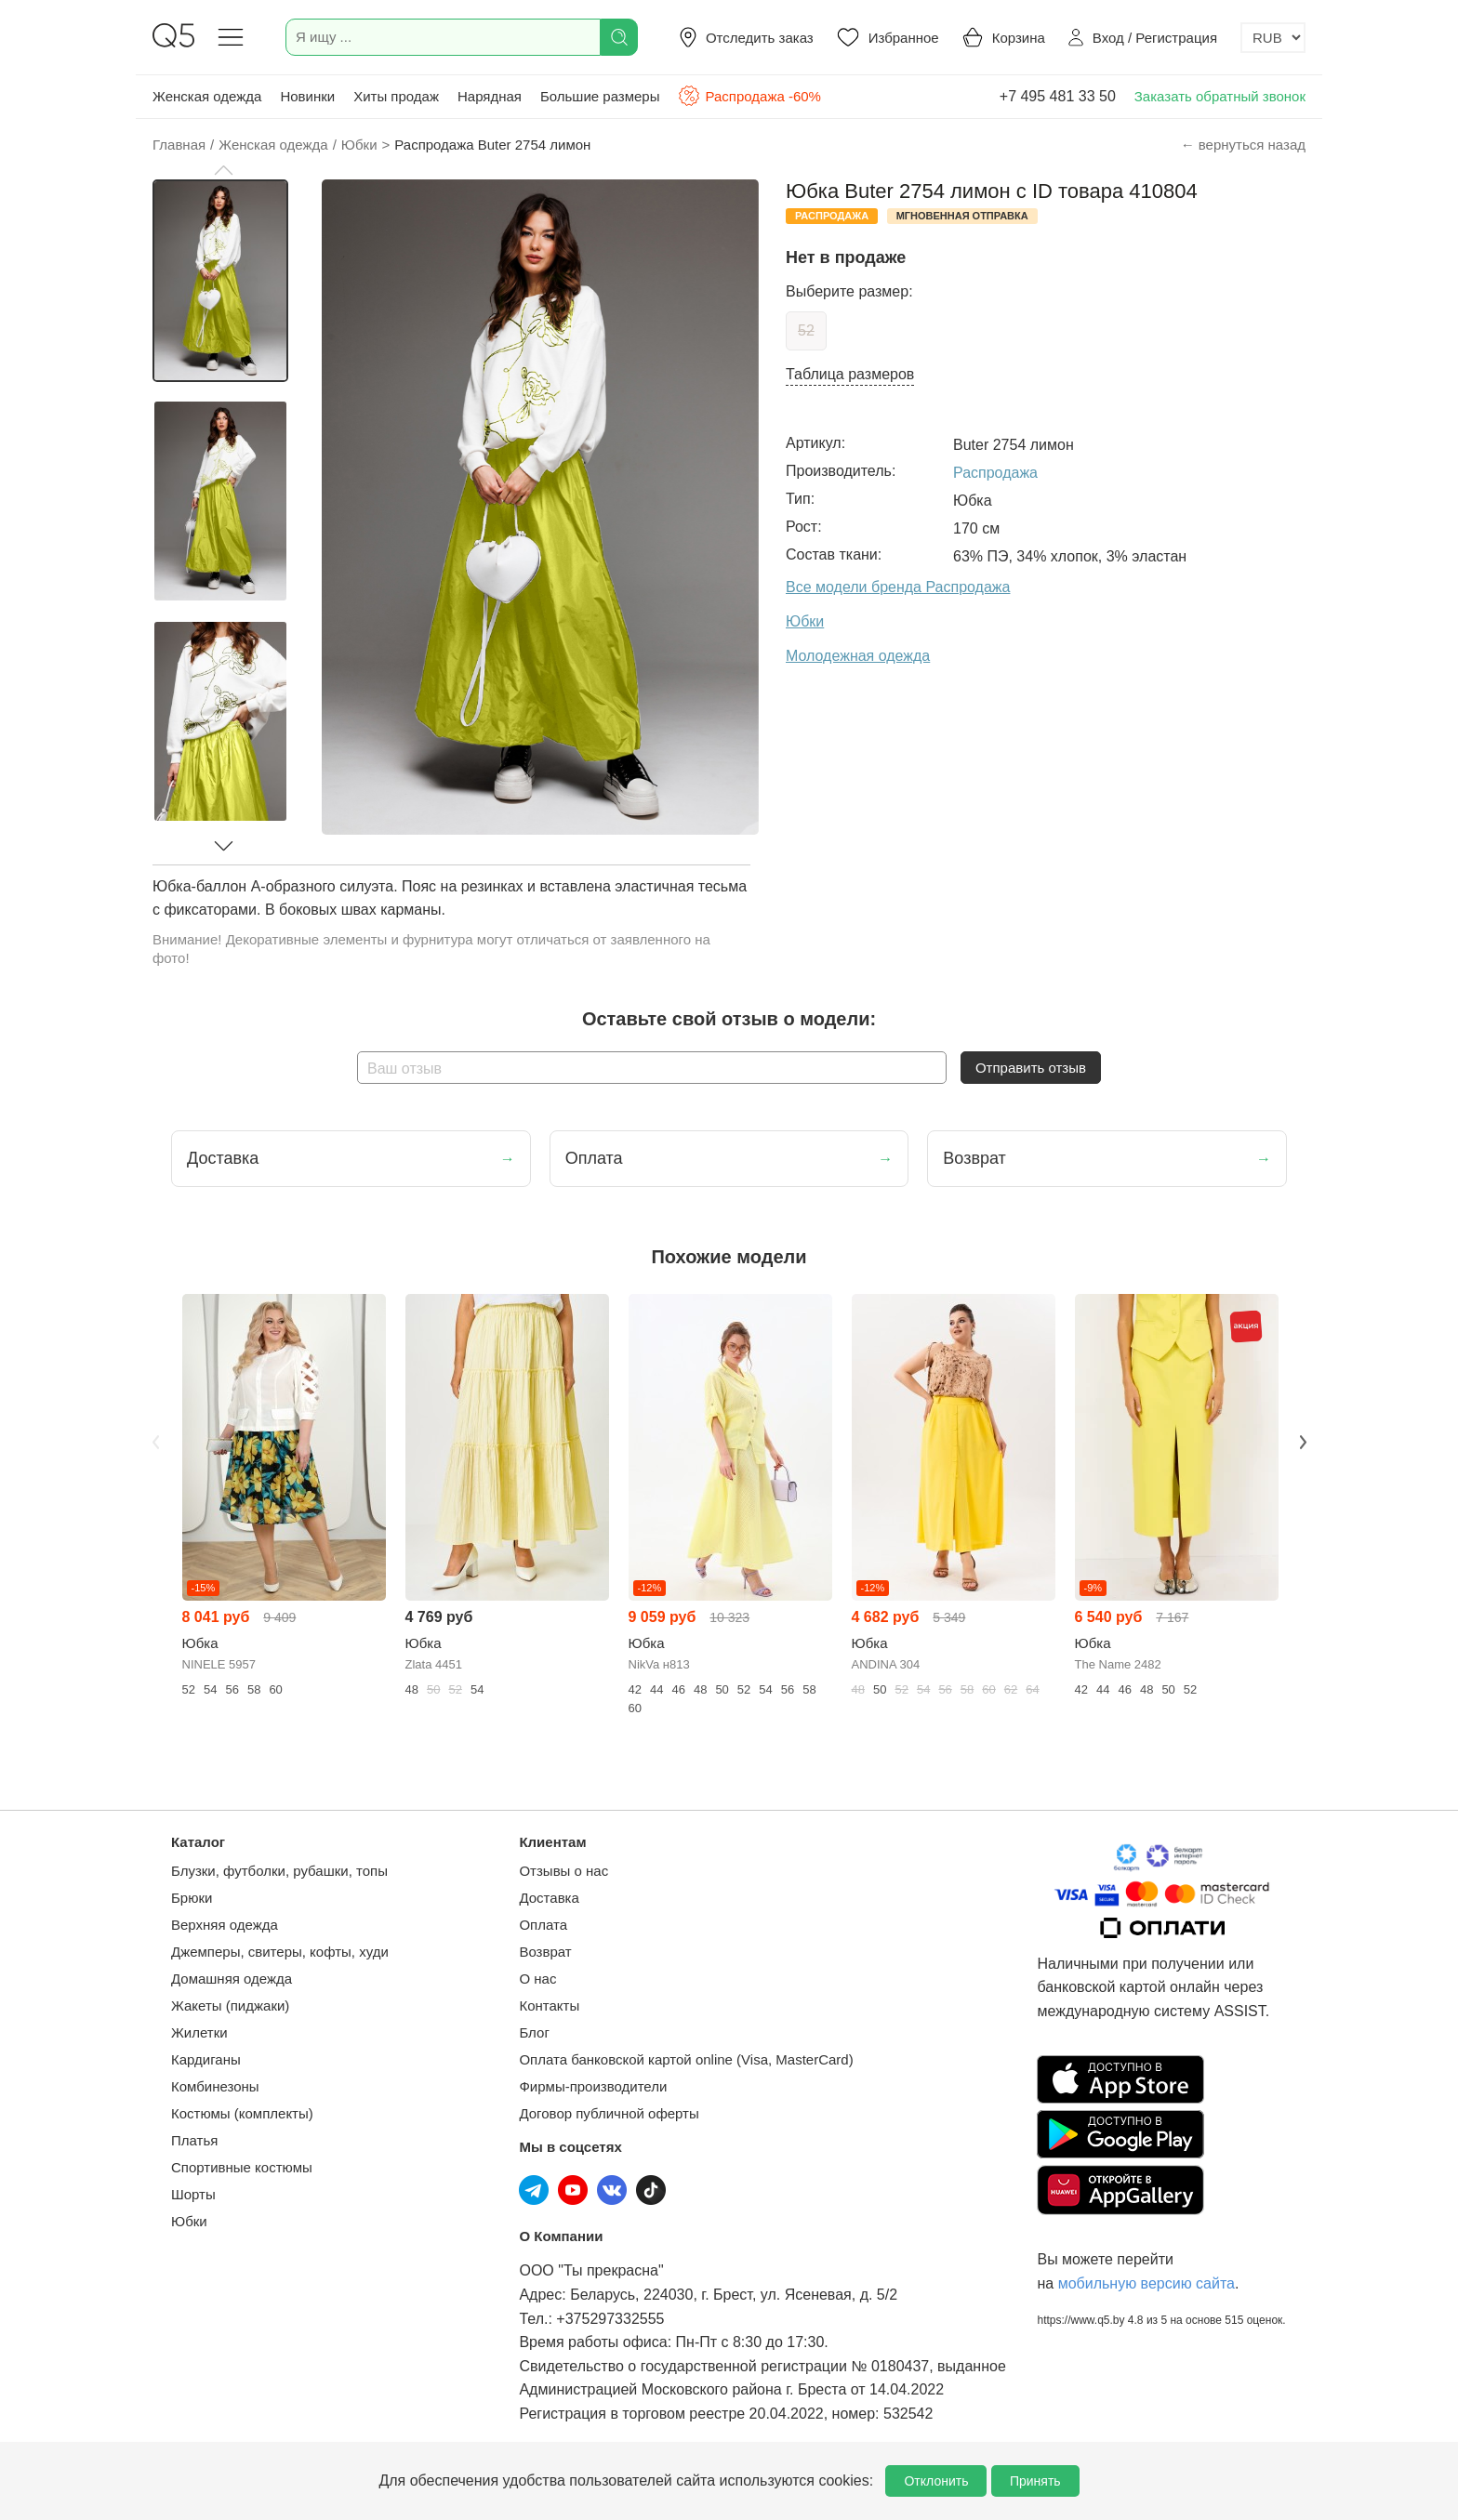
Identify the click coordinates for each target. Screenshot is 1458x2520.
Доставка (548, 1898)
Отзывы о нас (563, 1871)
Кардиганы (206, 2059)
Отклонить (936, 2481)
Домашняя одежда (231, 1978)
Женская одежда (206, 96)
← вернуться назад (1243, 144)
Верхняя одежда (224, 1925)
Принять (1035, 2481)
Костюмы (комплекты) (242, 2113)
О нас (537, 1978)
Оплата (543, 1925)
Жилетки (199, 2032)
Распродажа (995, 473)
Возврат (545, 1951)
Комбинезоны (215, 2086)
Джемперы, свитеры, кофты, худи (280, 1951)
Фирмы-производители (593, 2086)
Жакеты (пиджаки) (230, 2005)
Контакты (549, 2005)
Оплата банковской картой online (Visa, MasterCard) (686, 2059)
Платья (194, 2140)
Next (1302, 1441)
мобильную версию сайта (1146, 2283)
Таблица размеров (850, 374)
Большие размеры (600, 96)
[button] (223, 170)
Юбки (189, 2221)
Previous (155, 1441)
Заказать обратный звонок (1220, 96)
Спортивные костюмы (241, 2167)
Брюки (191, 1898)
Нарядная (489, 96)
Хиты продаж (396, 96)
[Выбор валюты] (1273, 37)
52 (806, 330)
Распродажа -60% (749, 96)
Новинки (307, 96)
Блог (534, 2032)
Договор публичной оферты (608, 2113)
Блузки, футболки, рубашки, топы (279, 1871)
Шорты (193, 2194)
